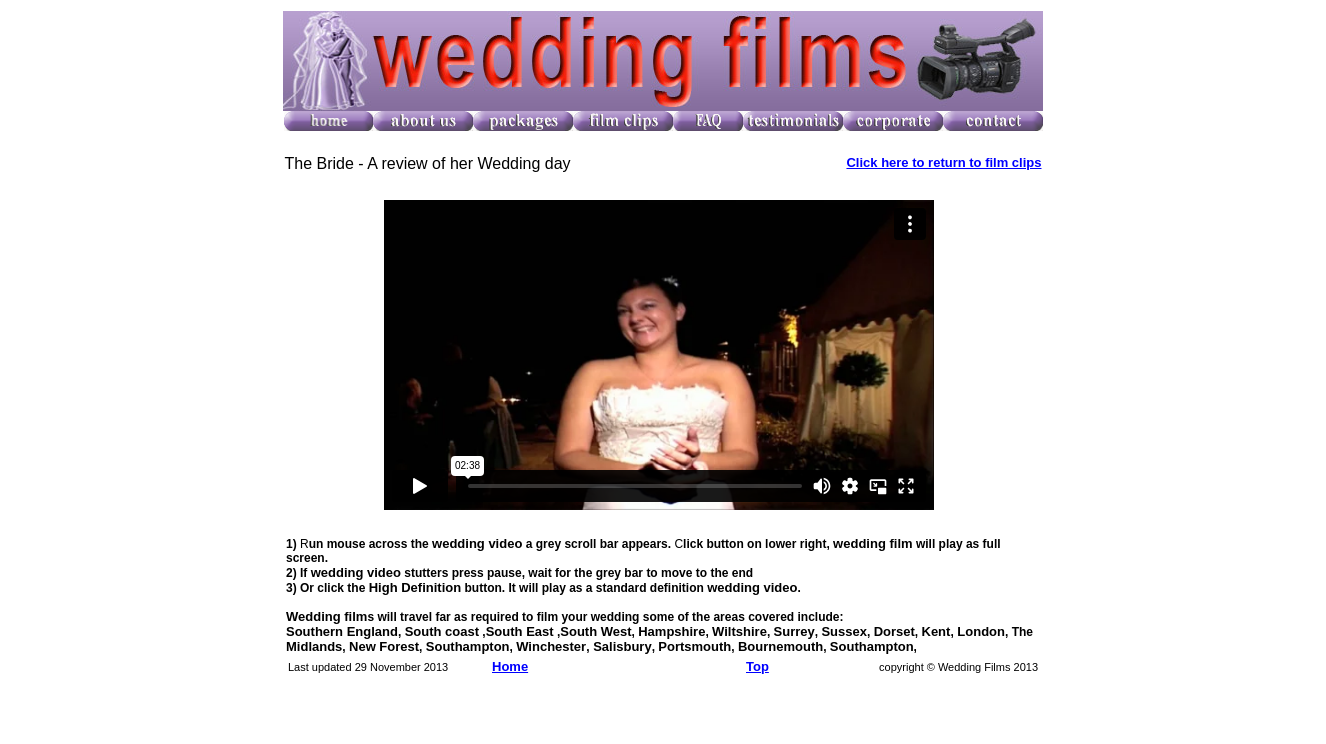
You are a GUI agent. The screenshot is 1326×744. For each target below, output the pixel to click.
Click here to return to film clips (943, 162)
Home (510, 666)
